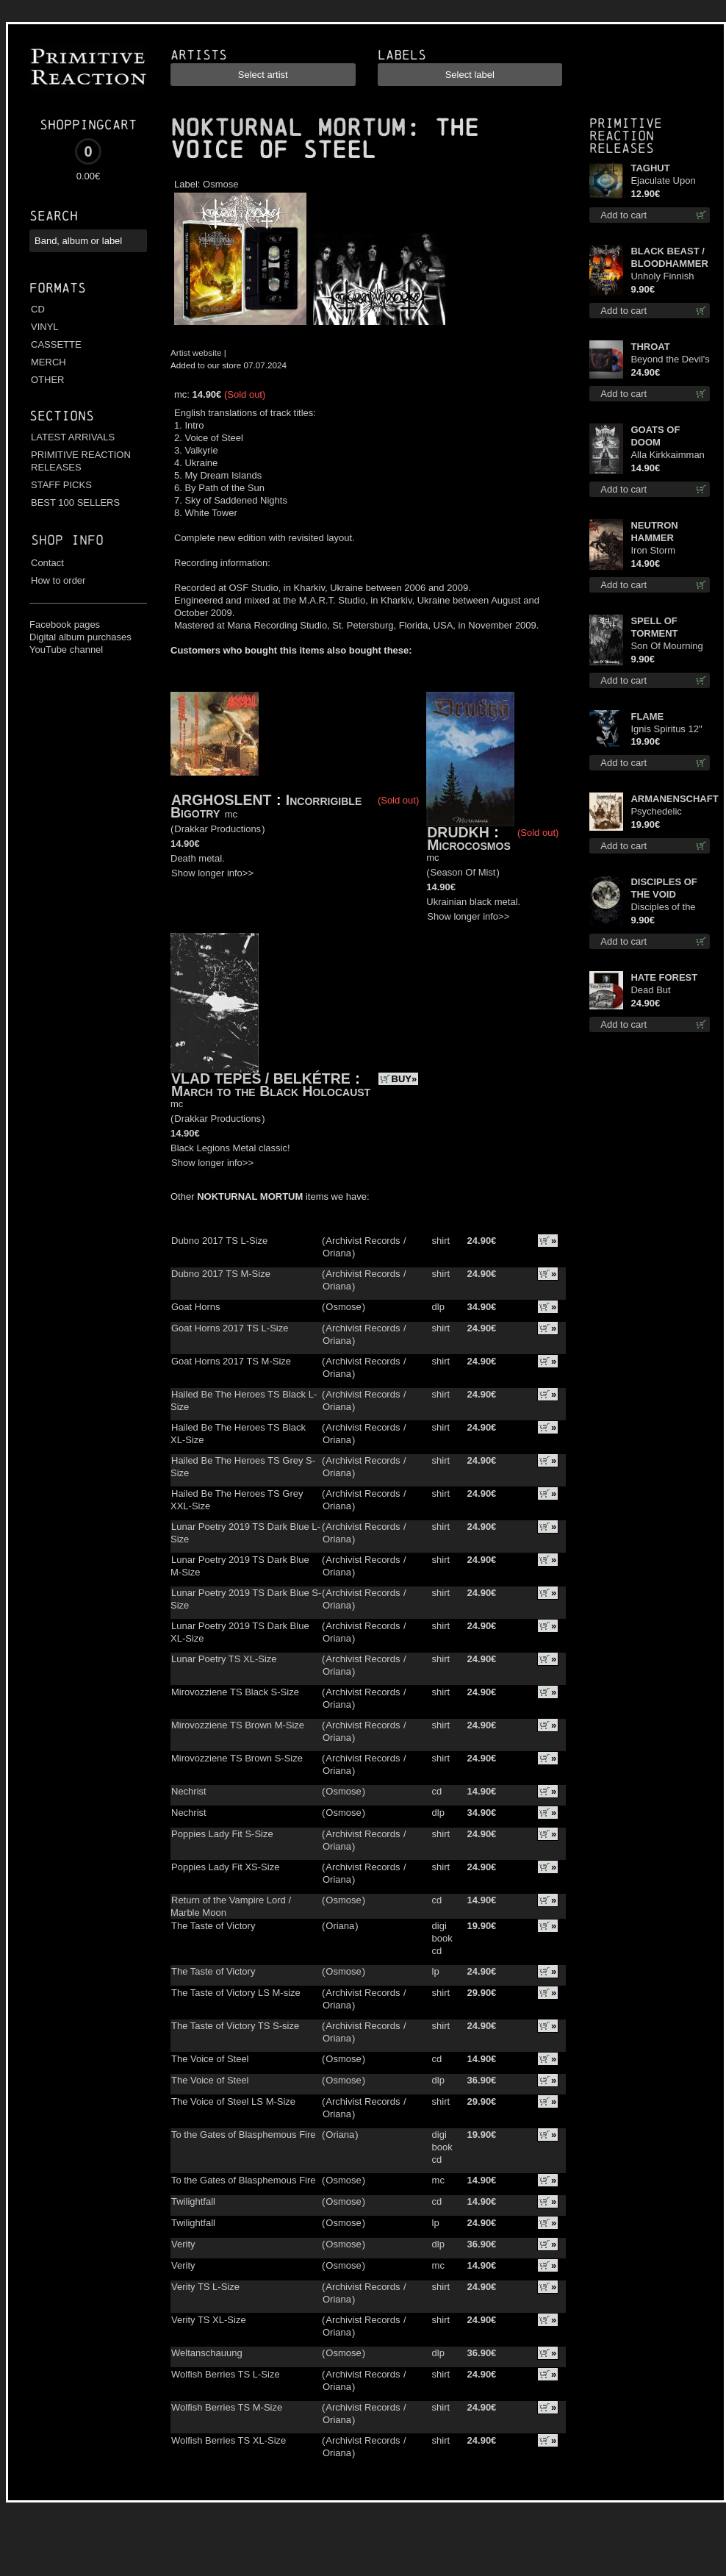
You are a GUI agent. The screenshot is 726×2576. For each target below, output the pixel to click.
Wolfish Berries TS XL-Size (228, 2440)
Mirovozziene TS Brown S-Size (237, 1758)
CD (38, 309)
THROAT (649, 346)
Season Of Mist (463, 872)
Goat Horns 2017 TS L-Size (229, 1328)
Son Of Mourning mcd (666, 646)
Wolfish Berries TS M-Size (226, 2407)
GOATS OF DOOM (655, 436)
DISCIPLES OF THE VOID (663, 888)
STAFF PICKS (61, 484)
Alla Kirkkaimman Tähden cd (667, 455)
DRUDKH (458, 832)
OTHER (48, 379)
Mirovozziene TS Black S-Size (235, 1691)
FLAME (647, 716)
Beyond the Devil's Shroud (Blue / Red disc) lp (669, 360)
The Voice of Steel (210, 2058)
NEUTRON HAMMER (654, 531)
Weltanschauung (206, 2352)
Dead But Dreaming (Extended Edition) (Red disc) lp (669, 990)
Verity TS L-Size (205, 2286)
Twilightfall (193, 2201)
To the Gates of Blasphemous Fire (243, 2134)
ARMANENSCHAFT (670, 798)
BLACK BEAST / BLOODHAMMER (669, 257)
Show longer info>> (212, 873)
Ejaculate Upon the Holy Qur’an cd (663, 181)
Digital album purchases (80, 637)
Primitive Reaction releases (625, 135)
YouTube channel (66, 649)
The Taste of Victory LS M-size (236, 1992)
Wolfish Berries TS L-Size (225, 2374)
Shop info (67, 540)
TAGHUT (649, 167)
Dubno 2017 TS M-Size (220, 1273)
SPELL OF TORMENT (654, 627)
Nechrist (188, 1791)
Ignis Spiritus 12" (666, 728)
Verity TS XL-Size (208, 2319)
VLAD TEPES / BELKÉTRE (261, 1078)
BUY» (404, 1078)
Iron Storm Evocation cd (657, 551)
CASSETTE (56, 344)
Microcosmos (468, 845)
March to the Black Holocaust (270, 1091)
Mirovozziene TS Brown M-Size (237, 1725)
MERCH (48, 362)
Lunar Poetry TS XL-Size (224, 1658)
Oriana (337, 1253)
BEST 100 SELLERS (75, 502)
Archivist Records (363, 1240)
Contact (47, 562)
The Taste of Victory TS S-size (235, 2025)
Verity (183, 2244)
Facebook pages (64, 624)
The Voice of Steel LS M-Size (233, 2101)
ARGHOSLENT (221, 800)
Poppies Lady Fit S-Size (222, 1833)
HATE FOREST (663, 977)
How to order (58, 580)
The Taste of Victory (213, 1925)
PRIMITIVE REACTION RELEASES (81, 461)
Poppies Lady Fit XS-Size (225, 1866)
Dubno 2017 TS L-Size (219, 1240)
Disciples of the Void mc (662, 907)
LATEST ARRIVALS (73, 437)
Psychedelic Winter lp (655, 812)
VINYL (45, 326)
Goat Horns (195, 1306)
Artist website (196, 352)
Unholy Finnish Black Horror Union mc (662, 277)
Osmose (220, 184)
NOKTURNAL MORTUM (288, 128)
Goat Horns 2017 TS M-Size (231, 1361)
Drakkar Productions (217, 828)
